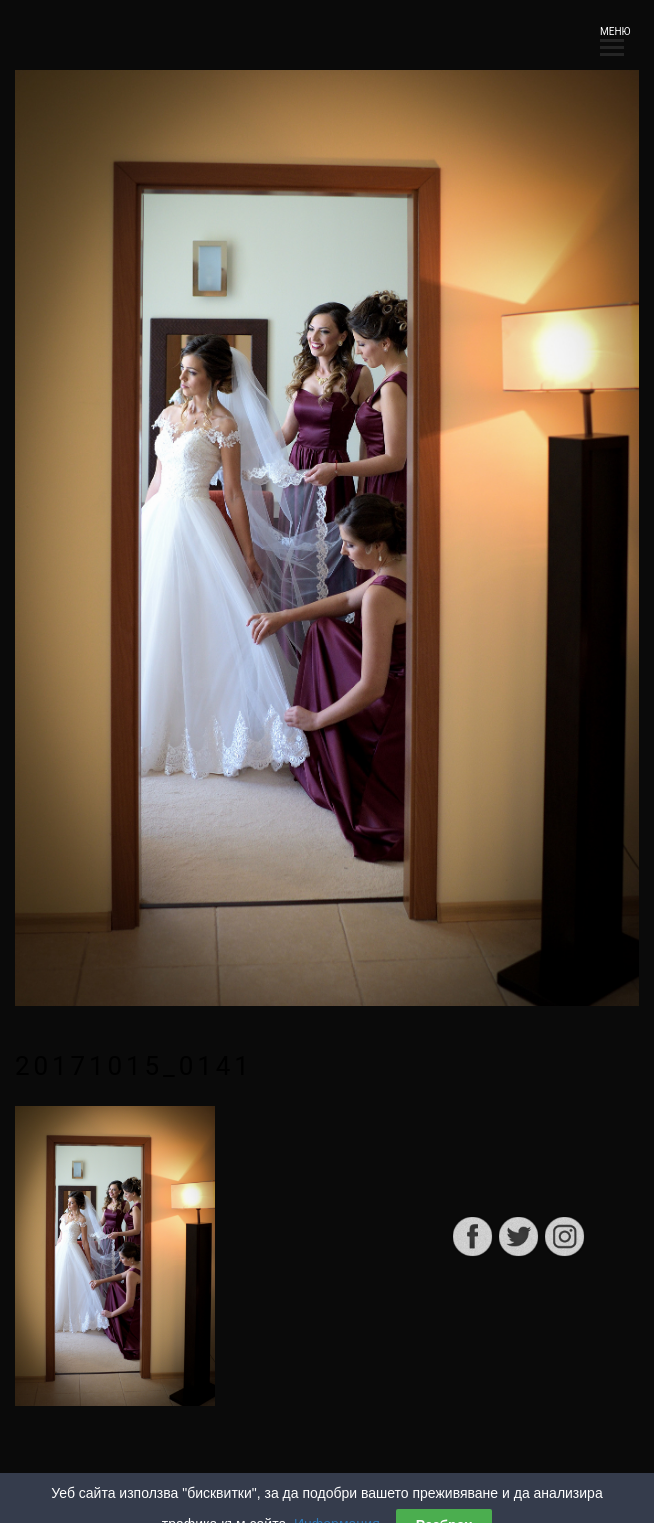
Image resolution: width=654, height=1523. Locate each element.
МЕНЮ (612, 37)
